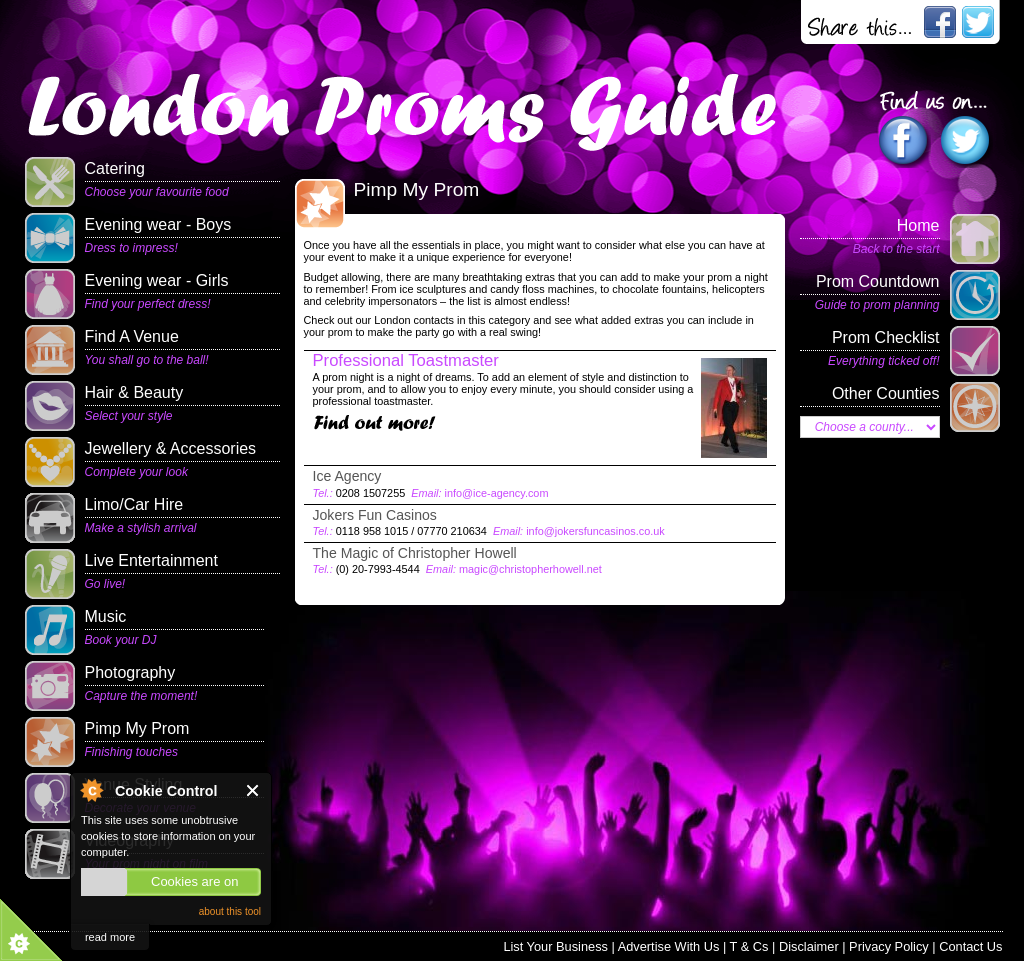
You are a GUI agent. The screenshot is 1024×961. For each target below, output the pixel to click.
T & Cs (749, 946)
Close (253, 790)
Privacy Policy (889, 946)
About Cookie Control (91, 790)
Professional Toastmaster (406, 360)
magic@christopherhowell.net (530, 569)
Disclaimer (809, 946)
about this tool (230, 911)
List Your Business (555, 946)
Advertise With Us (669, 946)
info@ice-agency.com (497, 493)
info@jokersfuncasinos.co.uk (595, 531)
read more (110, 937)
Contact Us (970, 946)
